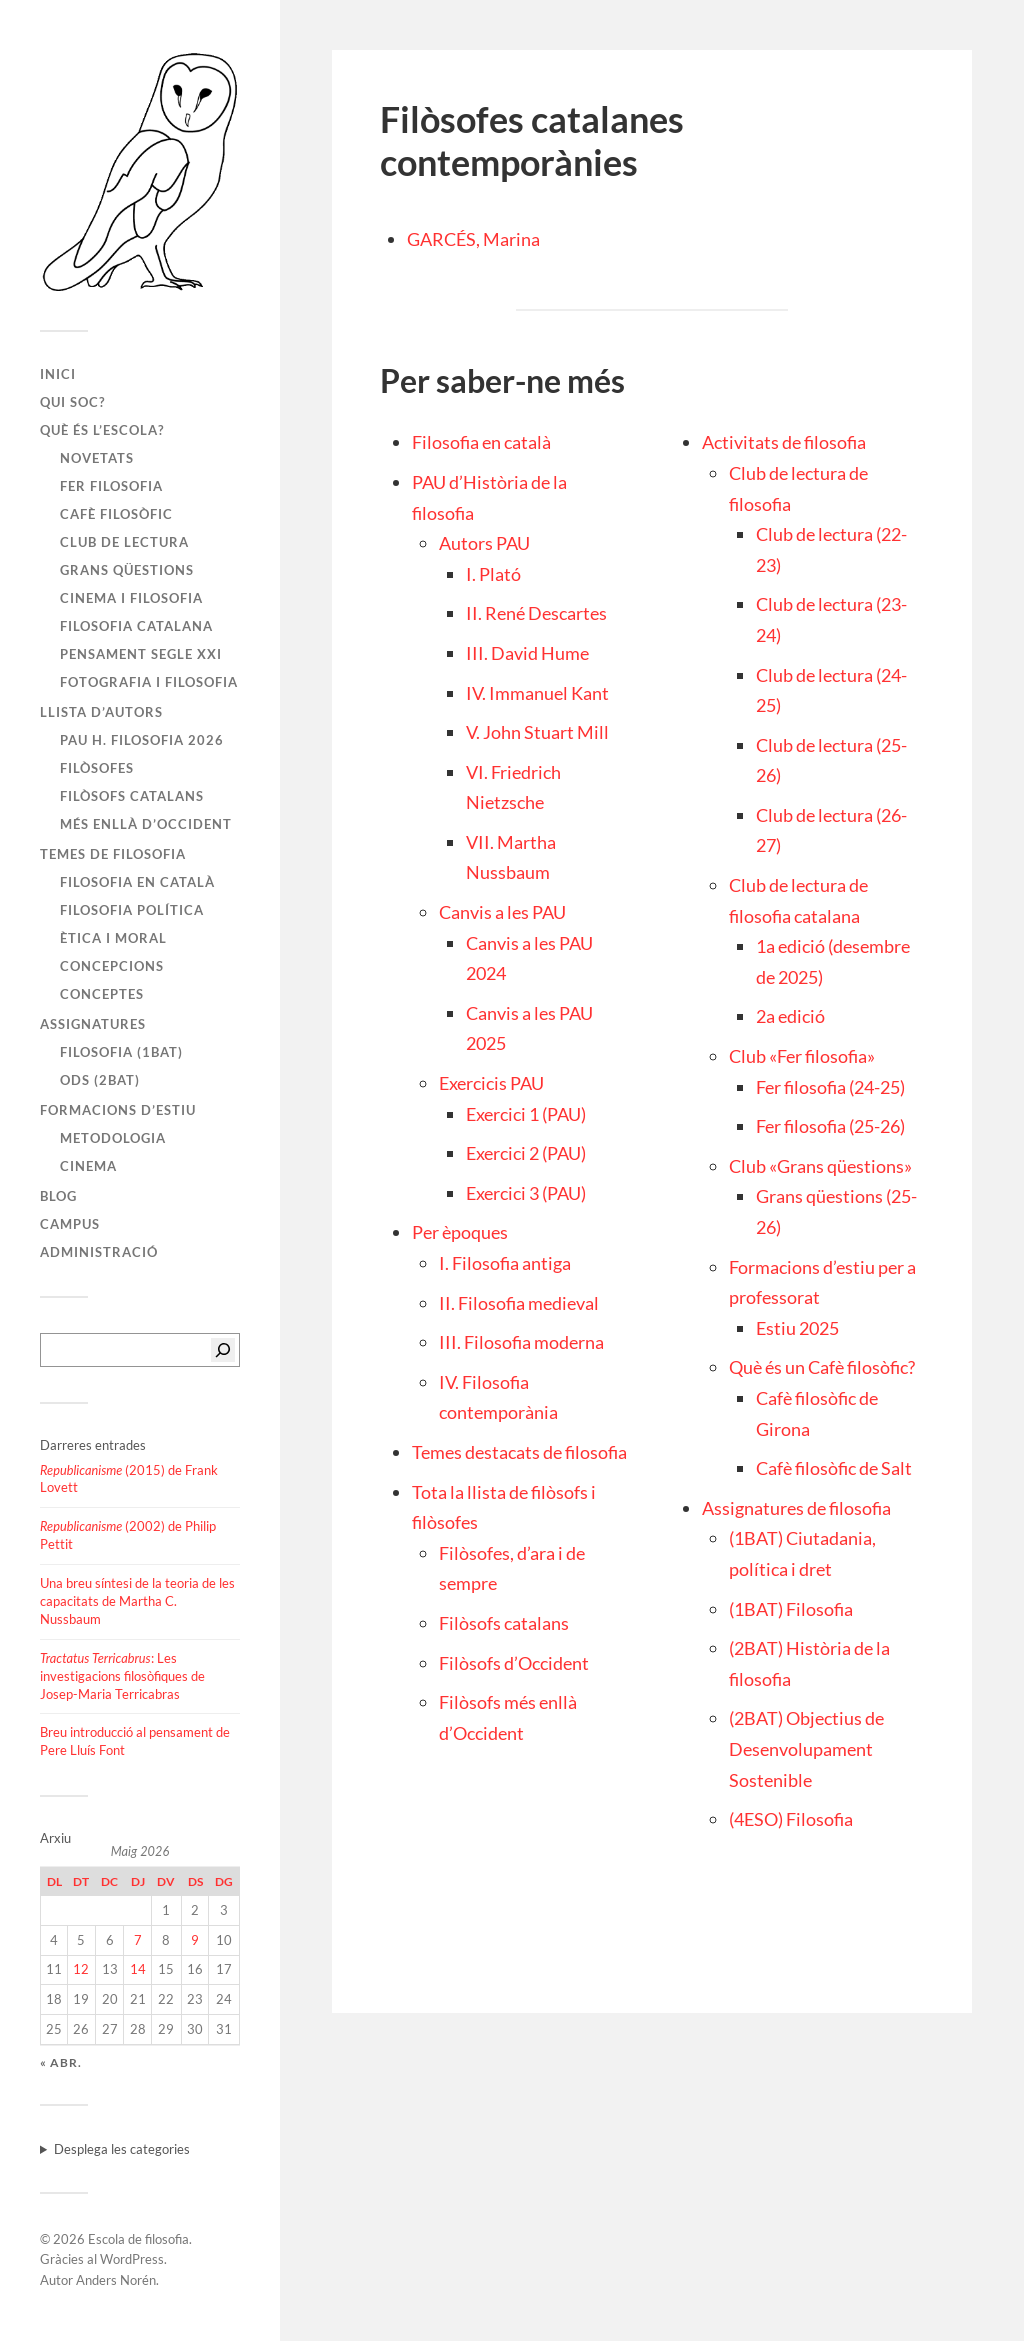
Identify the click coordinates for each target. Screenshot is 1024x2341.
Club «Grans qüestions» (820, 1166)
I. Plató (493, 574)
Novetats (97, 458)
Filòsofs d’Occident (514, 1663)
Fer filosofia (111, 486)
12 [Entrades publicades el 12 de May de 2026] (81, 1969)
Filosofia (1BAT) (121, 1052)
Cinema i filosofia (131, 598)
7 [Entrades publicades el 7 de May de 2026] (138, 1940)
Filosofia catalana (136, 626)
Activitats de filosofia (784, 442)
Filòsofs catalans (132, 796)
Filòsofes (97, 768)
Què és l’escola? (102, 430)
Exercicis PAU (491, 1083)
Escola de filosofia (138, 2239)
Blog (58, 1196)
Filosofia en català (137, 882)
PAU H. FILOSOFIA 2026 (142, 740)
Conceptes (102, 994)
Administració (99, 1252)
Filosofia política (132, 910)
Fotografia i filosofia (149, 682)
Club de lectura (124, 542)
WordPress (132, 2259)
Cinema (88, 1166)
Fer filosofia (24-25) (830, 1087)
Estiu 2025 (797, 1328)
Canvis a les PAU (502, 912)
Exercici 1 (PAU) (526, 1114)
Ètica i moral (113, 938)
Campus (70, 1224)
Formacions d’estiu (118, 1110)
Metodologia (113, 1138)
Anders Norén (116, 2280)
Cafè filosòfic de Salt (834, 1468)
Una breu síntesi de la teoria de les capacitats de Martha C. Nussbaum (137, 1601)
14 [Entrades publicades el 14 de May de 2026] (138, 1969)
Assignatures (93, 1024)
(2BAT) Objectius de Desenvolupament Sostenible (806, 1748)
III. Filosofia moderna (521, 1342)
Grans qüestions (127, 570)
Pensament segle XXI (141, 654)
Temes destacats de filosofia (519, 1452)
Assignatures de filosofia (796, 1508)
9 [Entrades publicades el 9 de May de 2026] (195, 1940)
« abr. (61, 2062)
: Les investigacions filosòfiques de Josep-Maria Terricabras (122, 1676)
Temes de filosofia (113, 854)
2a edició (790, 1016)
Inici (58, 374)
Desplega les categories (122, 2149)
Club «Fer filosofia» (802, 1056)
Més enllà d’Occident (146, 824)
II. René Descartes (536, 613)
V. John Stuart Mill (537, 732)
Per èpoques (460, 1232)
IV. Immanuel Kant (537, 693)
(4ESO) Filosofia (791, 1819)
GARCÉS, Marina (473, 239)
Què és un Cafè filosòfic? (822, 1367)
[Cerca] (223, 1350)
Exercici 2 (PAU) (526, 1153)
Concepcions (112, 966)
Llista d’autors (101, 712)
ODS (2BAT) (100, 1080)
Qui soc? (72, 402)
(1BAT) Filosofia (791, 1609)
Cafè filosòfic (116, 514)
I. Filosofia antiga (505, 1263)
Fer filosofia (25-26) (830, 1126)
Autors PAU (484, 543)
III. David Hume (527, 653)
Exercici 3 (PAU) (526, 1193)
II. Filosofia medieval (519, 1303)
